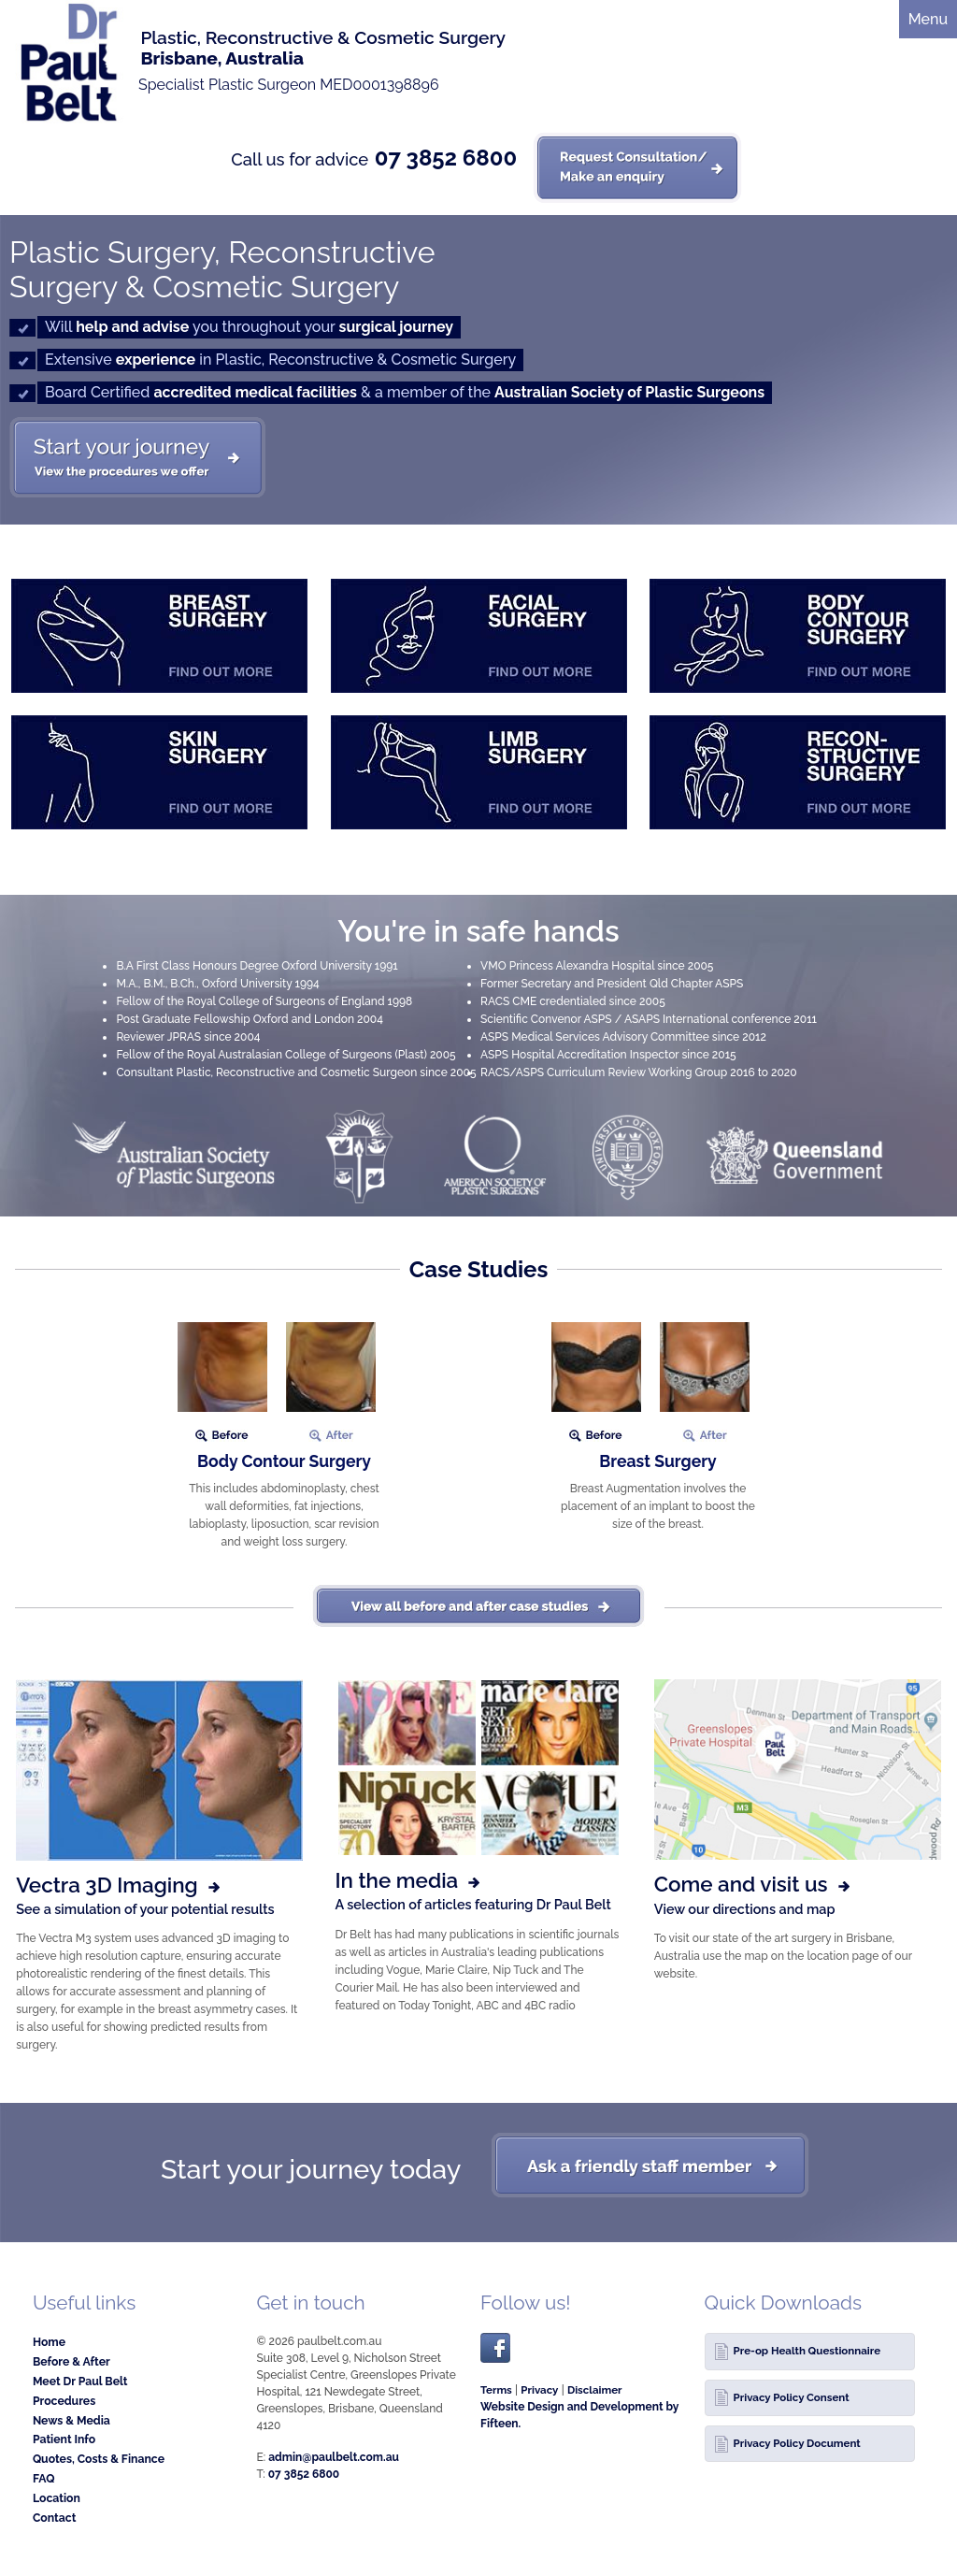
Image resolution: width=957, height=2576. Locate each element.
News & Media (71, 2420)
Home (49, 2342)
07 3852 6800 (446, 158)
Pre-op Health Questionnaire (807, 2350)
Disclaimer (594, 2389)
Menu (928, 19)
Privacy (539, 2389)
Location (56, 2498)
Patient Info (64, 2439)
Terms (496, 2389)
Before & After (71, 2361)
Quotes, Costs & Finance (98, 2459)
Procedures (64, 2401)
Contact (54, 2518)
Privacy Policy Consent (792, 2397)
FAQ (44, 2478)
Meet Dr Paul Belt (80, 2381)
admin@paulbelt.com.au (333, 2457)
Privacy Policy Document (797, 2443)
